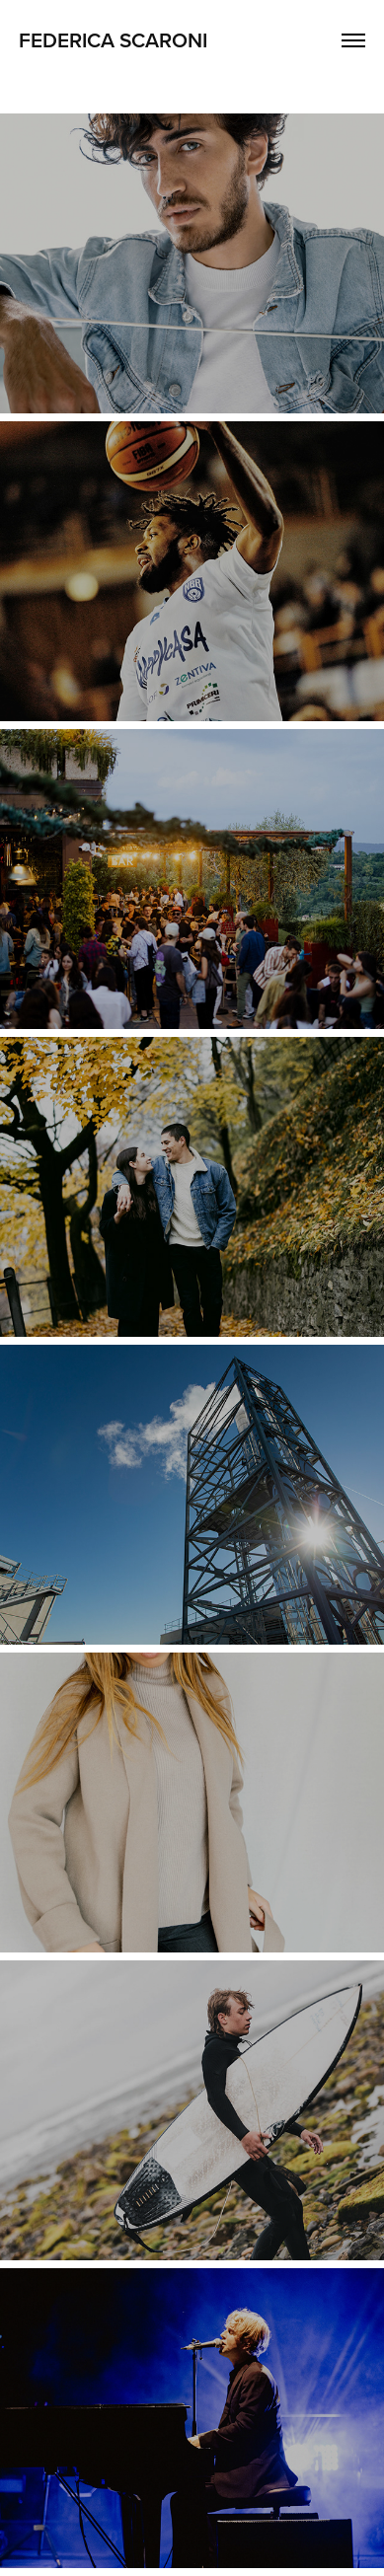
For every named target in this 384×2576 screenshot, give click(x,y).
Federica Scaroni (113, 39)
